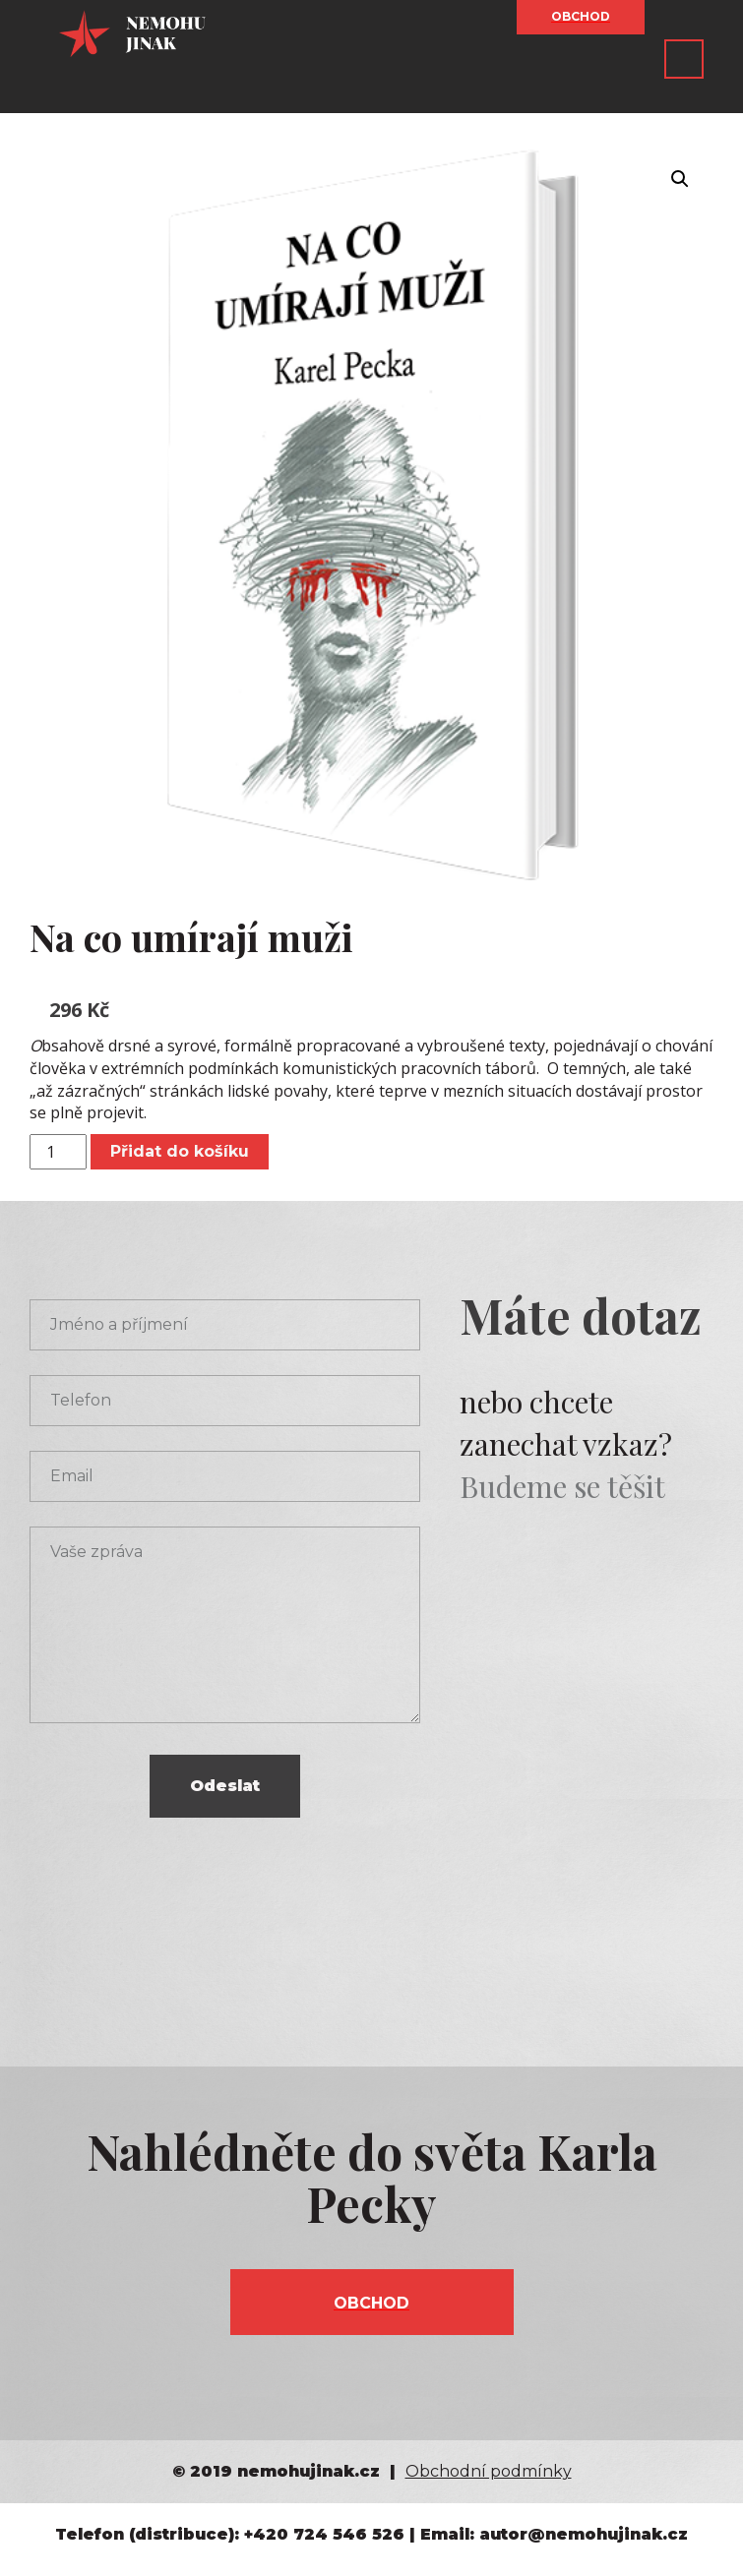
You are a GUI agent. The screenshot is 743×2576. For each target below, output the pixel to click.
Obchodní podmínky (488, 2471)
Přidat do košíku (179, 1151)
